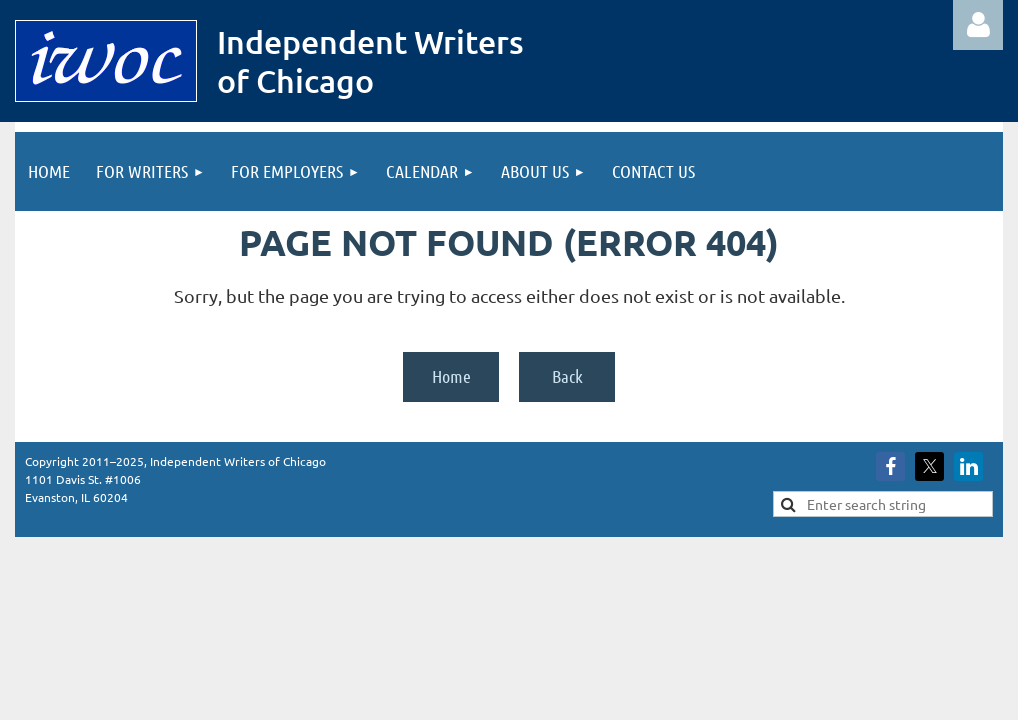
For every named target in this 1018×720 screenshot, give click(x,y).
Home (451, 376)
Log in (978, 25)
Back (567, 376)
